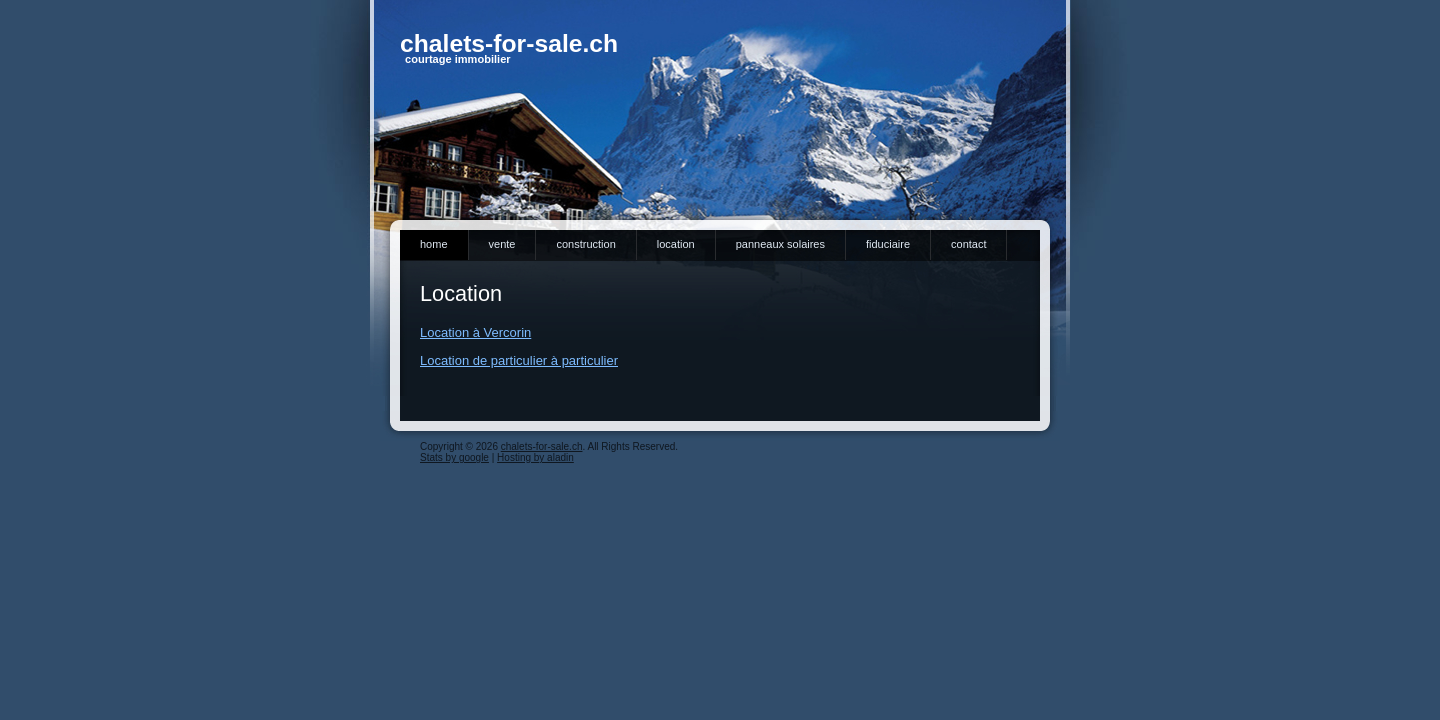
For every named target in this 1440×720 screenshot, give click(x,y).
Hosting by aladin (535, 457)
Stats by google (454, 457)
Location (676, 244)
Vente (502, 244)
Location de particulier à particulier (519, 360)
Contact (968, 244)
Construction (585, 244)
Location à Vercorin (475, 332)
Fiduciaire (888, 244)
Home (434, 244)
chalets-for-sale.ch (509, 43)
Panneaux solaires (780, 244)
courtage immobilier (458, 59)
